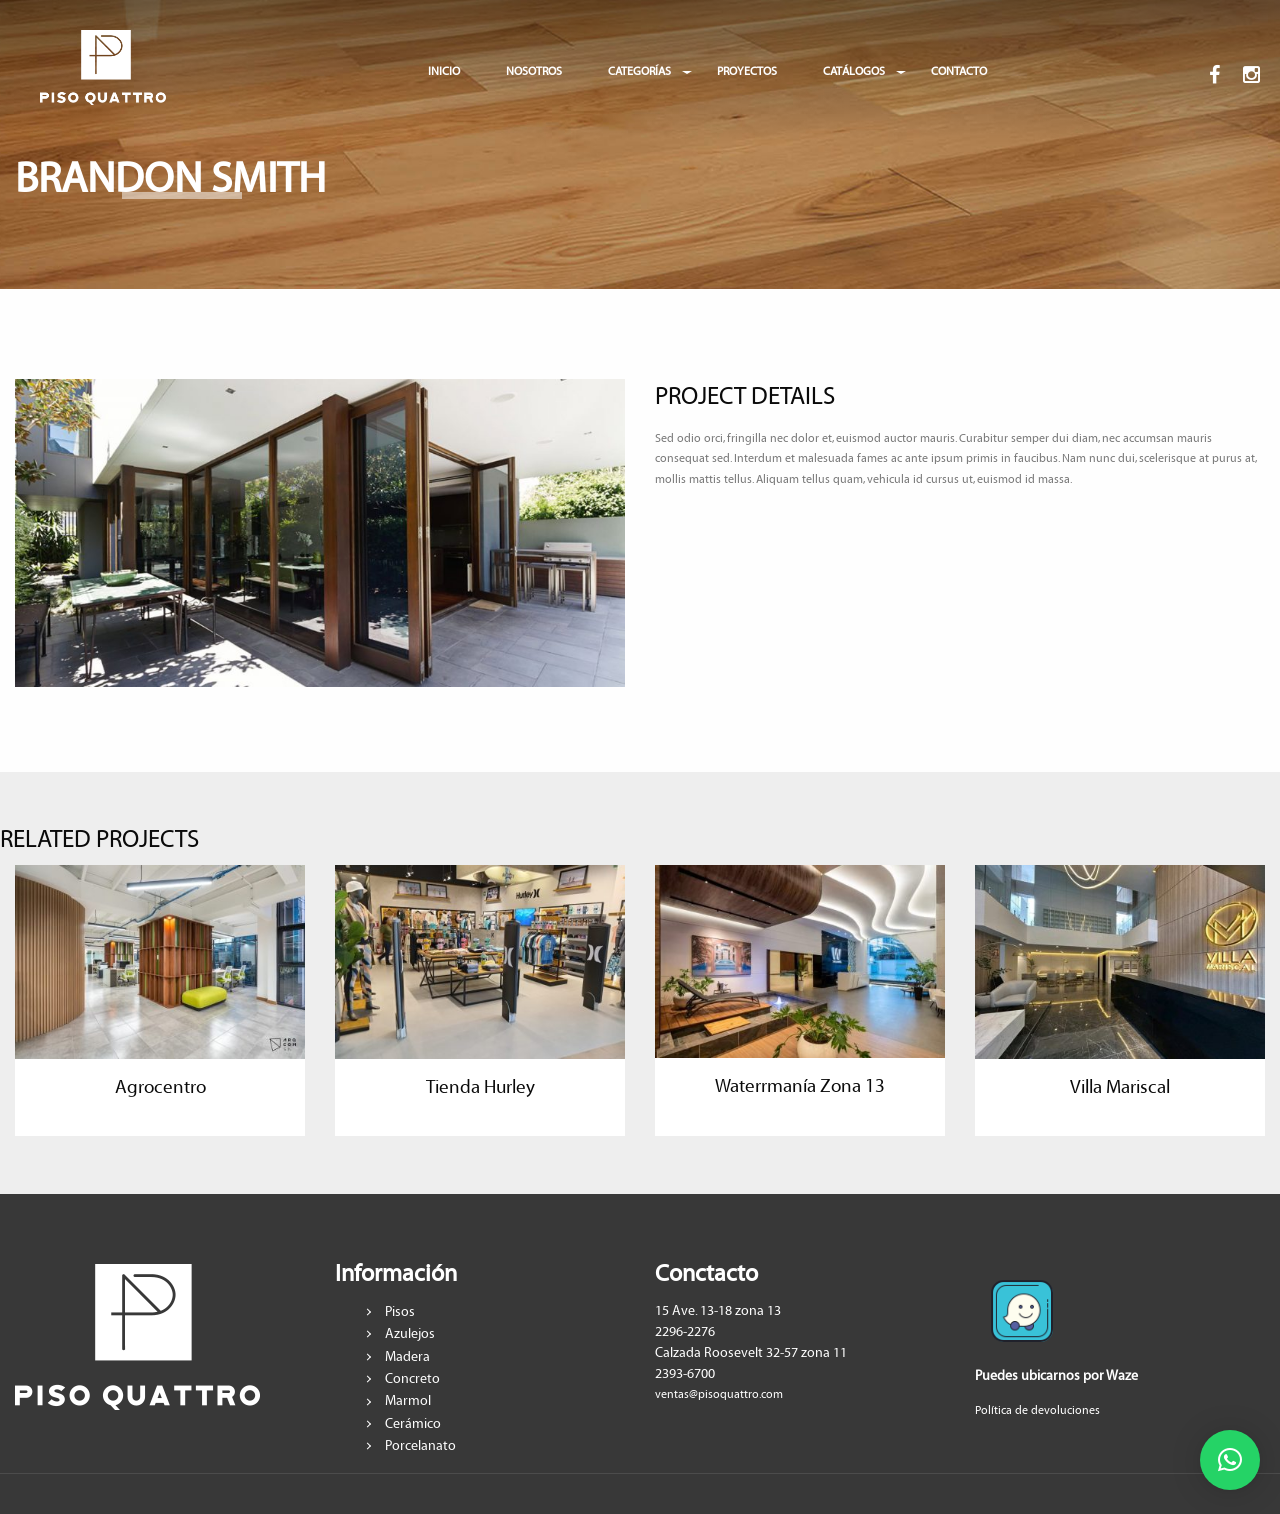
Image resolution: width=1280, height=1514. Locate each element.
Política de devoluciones (1037, 1410)
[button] (1230, 1460)
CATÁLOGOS (854, 71)
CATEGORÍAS (639, 71)
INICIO (444, 71)
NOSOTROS (534, 71)
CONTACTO (959, 71)
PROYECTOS (747, 71)
